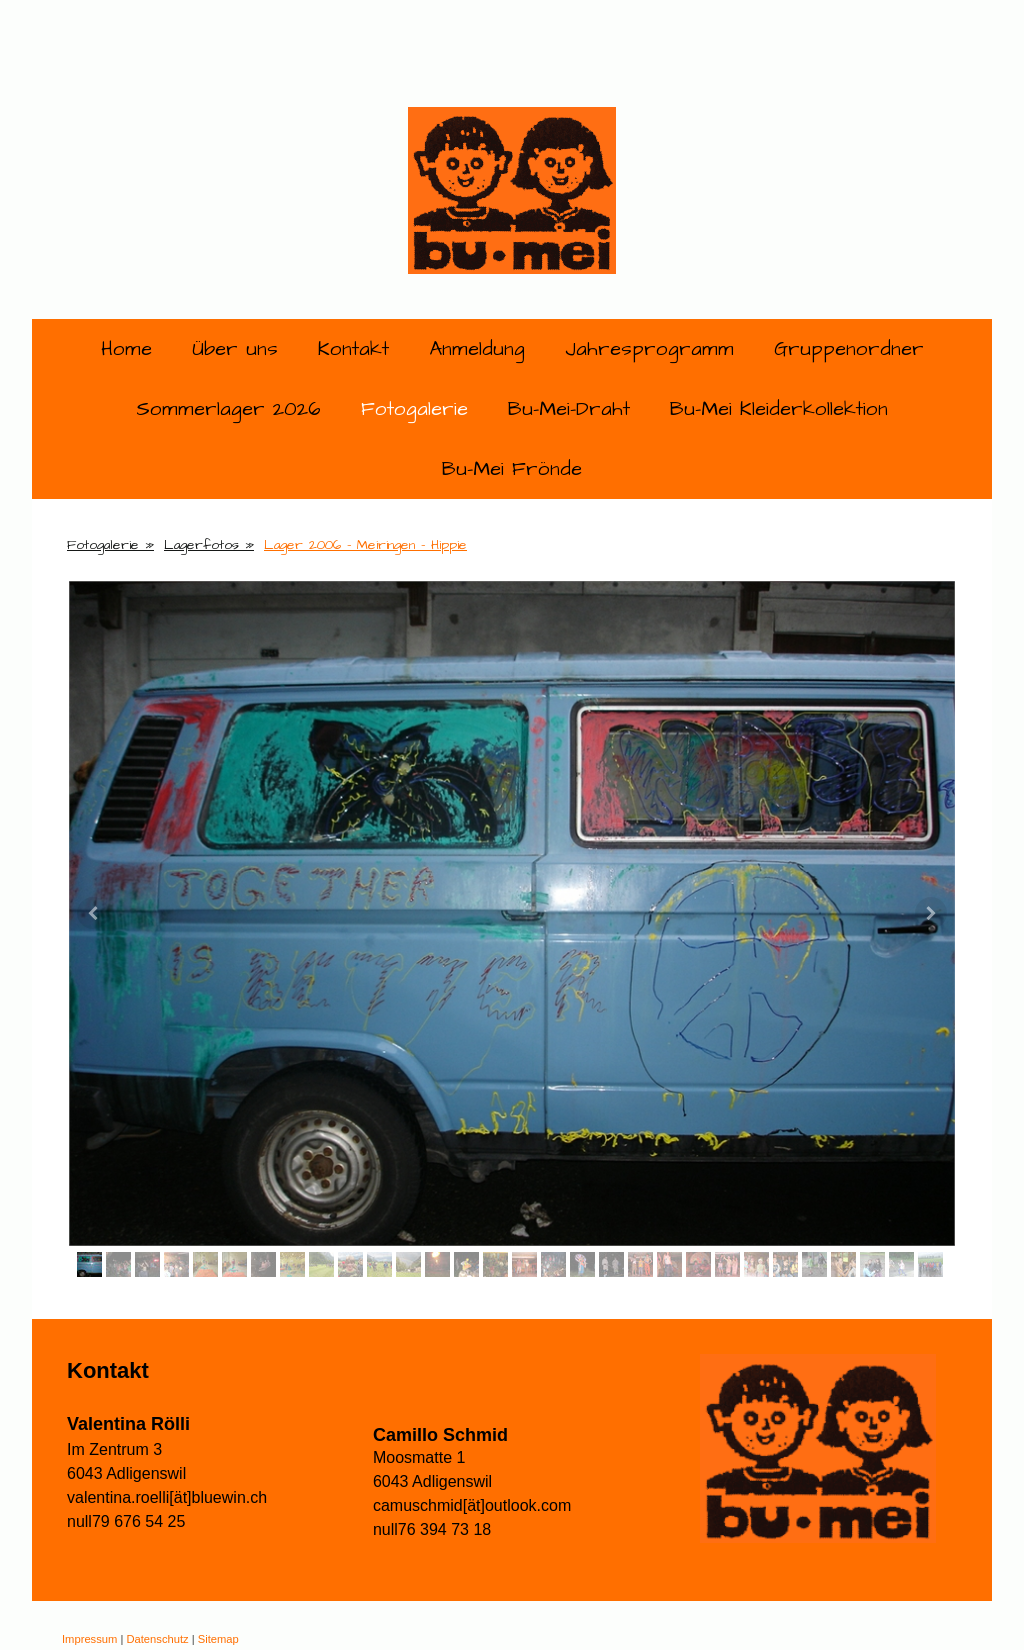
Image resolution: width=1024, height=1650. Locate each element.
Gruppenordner (849, 349)
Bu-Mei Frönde (512, 469)
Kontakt (353, 349)
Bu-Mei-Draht (569, 409)
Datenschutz (157, 1639)
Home (126, 349)
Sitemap (218, 1639)
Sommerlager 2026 (228, 409)
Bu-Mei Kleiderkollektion (779, 409)
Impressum (89, 1639)
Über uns (235, 349)
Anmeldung (477, 349)
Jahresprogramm (649, 349)
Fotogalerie (414, 409)
